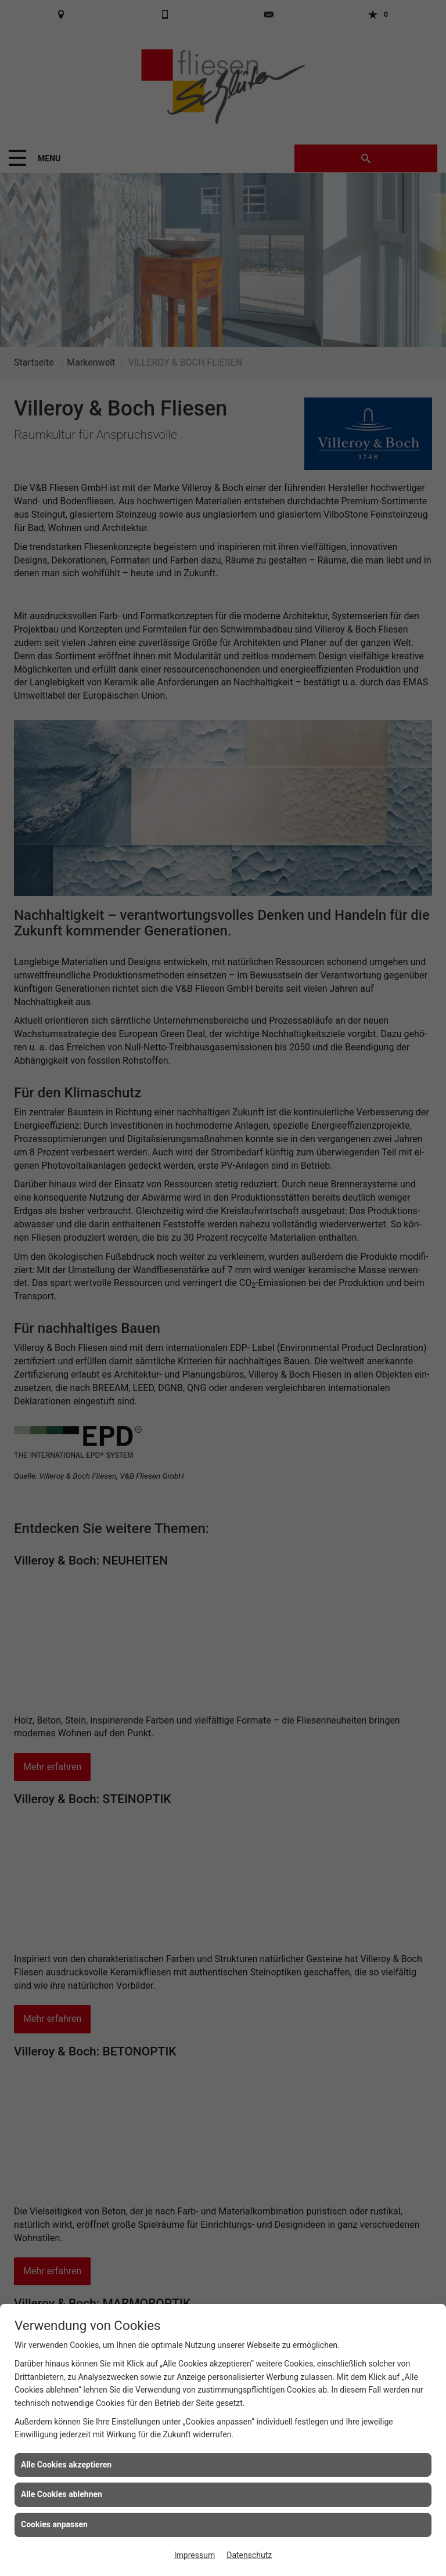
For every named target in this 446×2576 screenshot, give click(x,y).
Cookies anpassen (54, 2524)
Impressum (194, 2555)
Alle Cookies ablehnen (61, 2494)
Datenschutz (249, 2555)
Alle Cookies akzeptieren (66, 2464)
